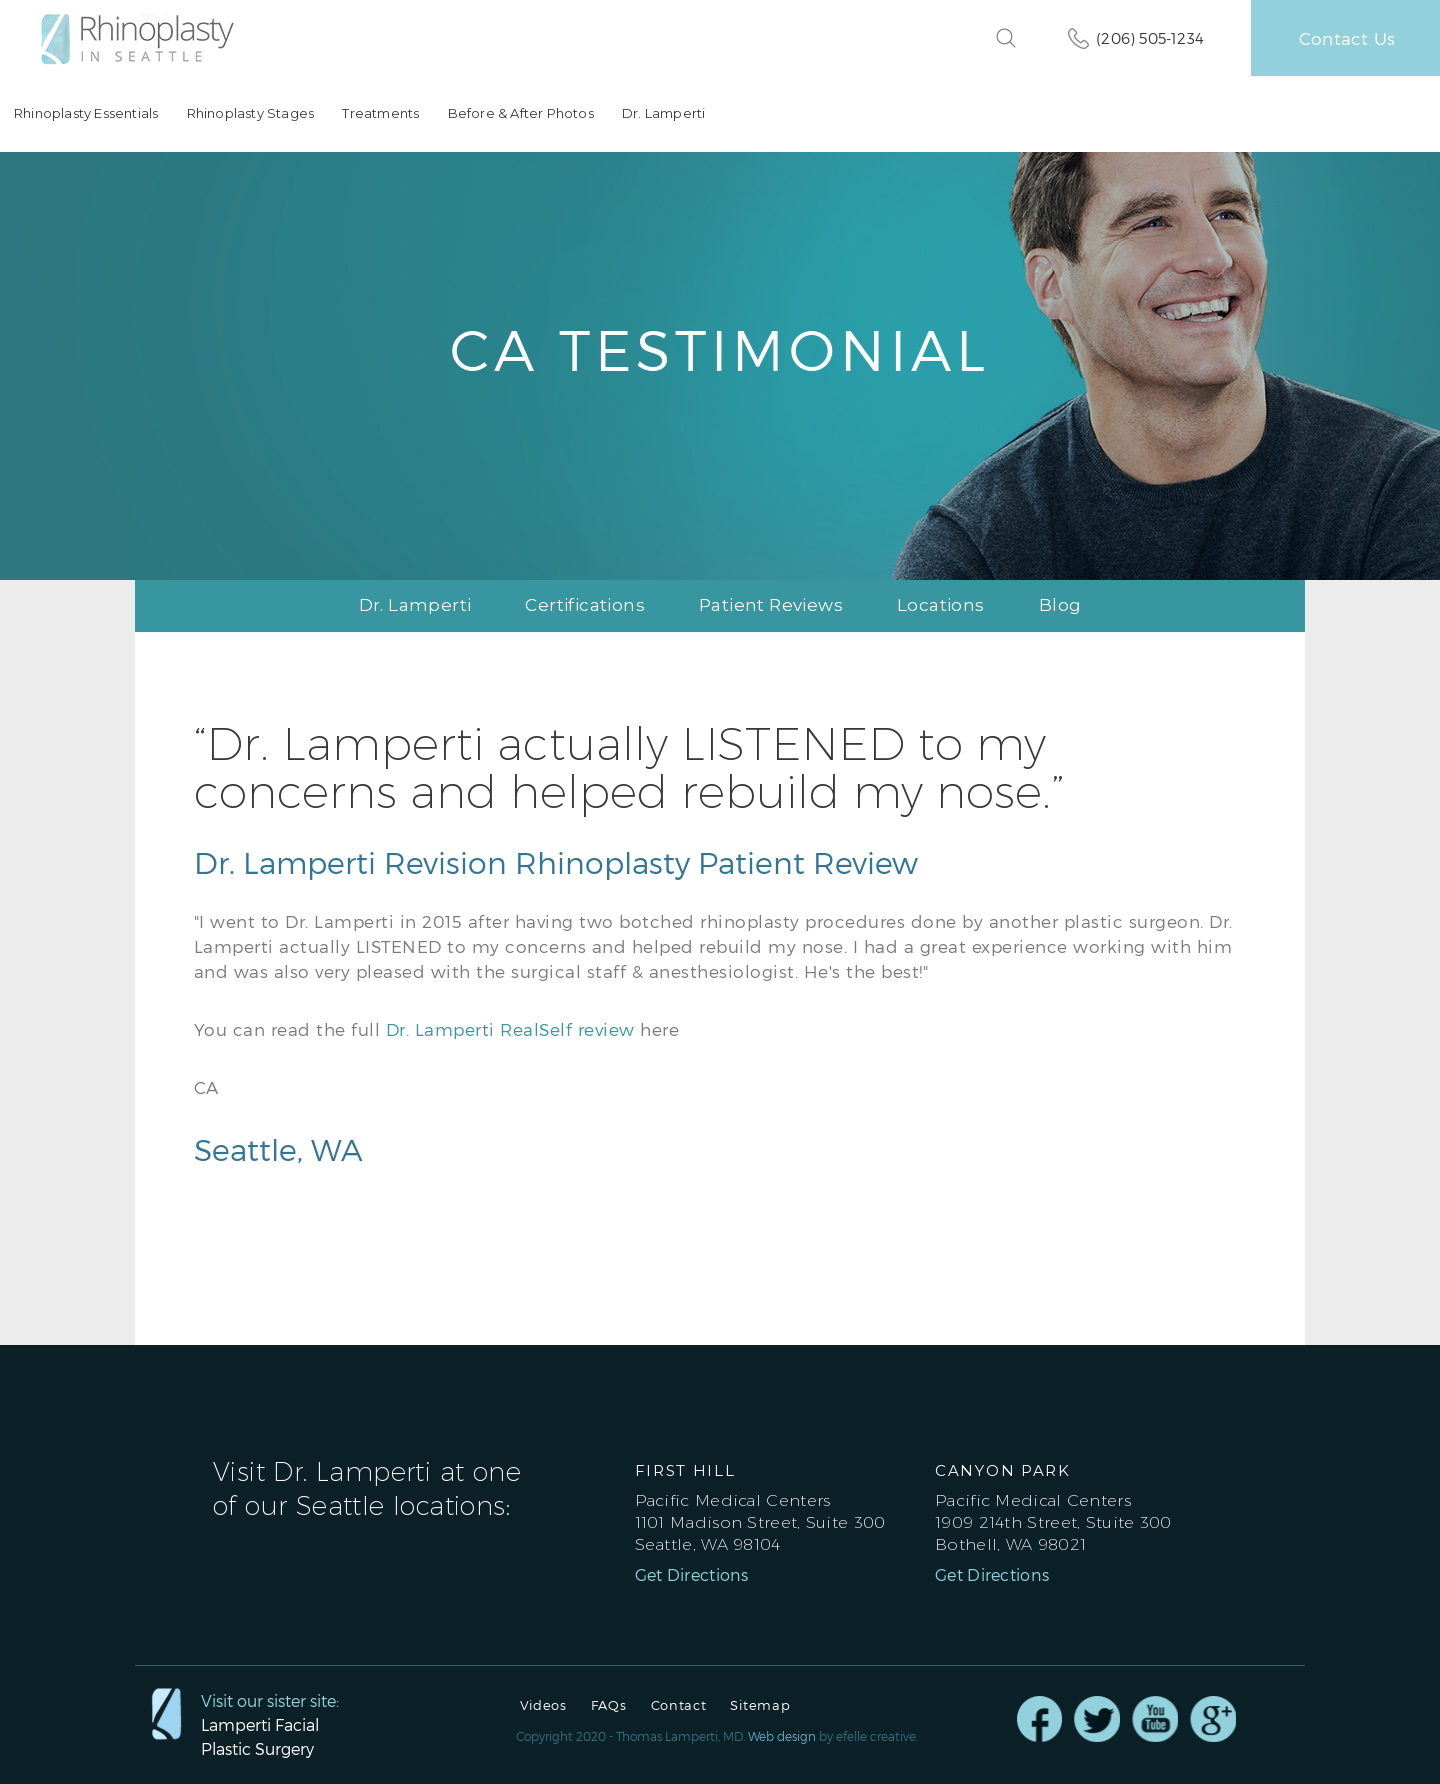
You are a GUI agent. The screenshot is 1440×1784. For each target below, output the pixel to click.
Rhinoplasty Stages (250, 113)
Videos (543, 1705)
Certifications (585, 605)
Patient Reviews (771, 605)
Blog (1060, 605)
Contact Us (1347, 38)
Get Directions (692, 1575)
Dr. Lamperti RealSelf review (510, 1029)
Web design (782, 1736)
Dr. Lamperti (662, 113)
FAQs (609, 1705)
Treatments (380, 113)
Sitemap (760, 1705)
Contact (679, 1705)
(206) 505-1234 (1150, 38)
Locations (941, 605)
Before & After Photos (520, 113)
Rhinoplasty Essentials (86, 113)
